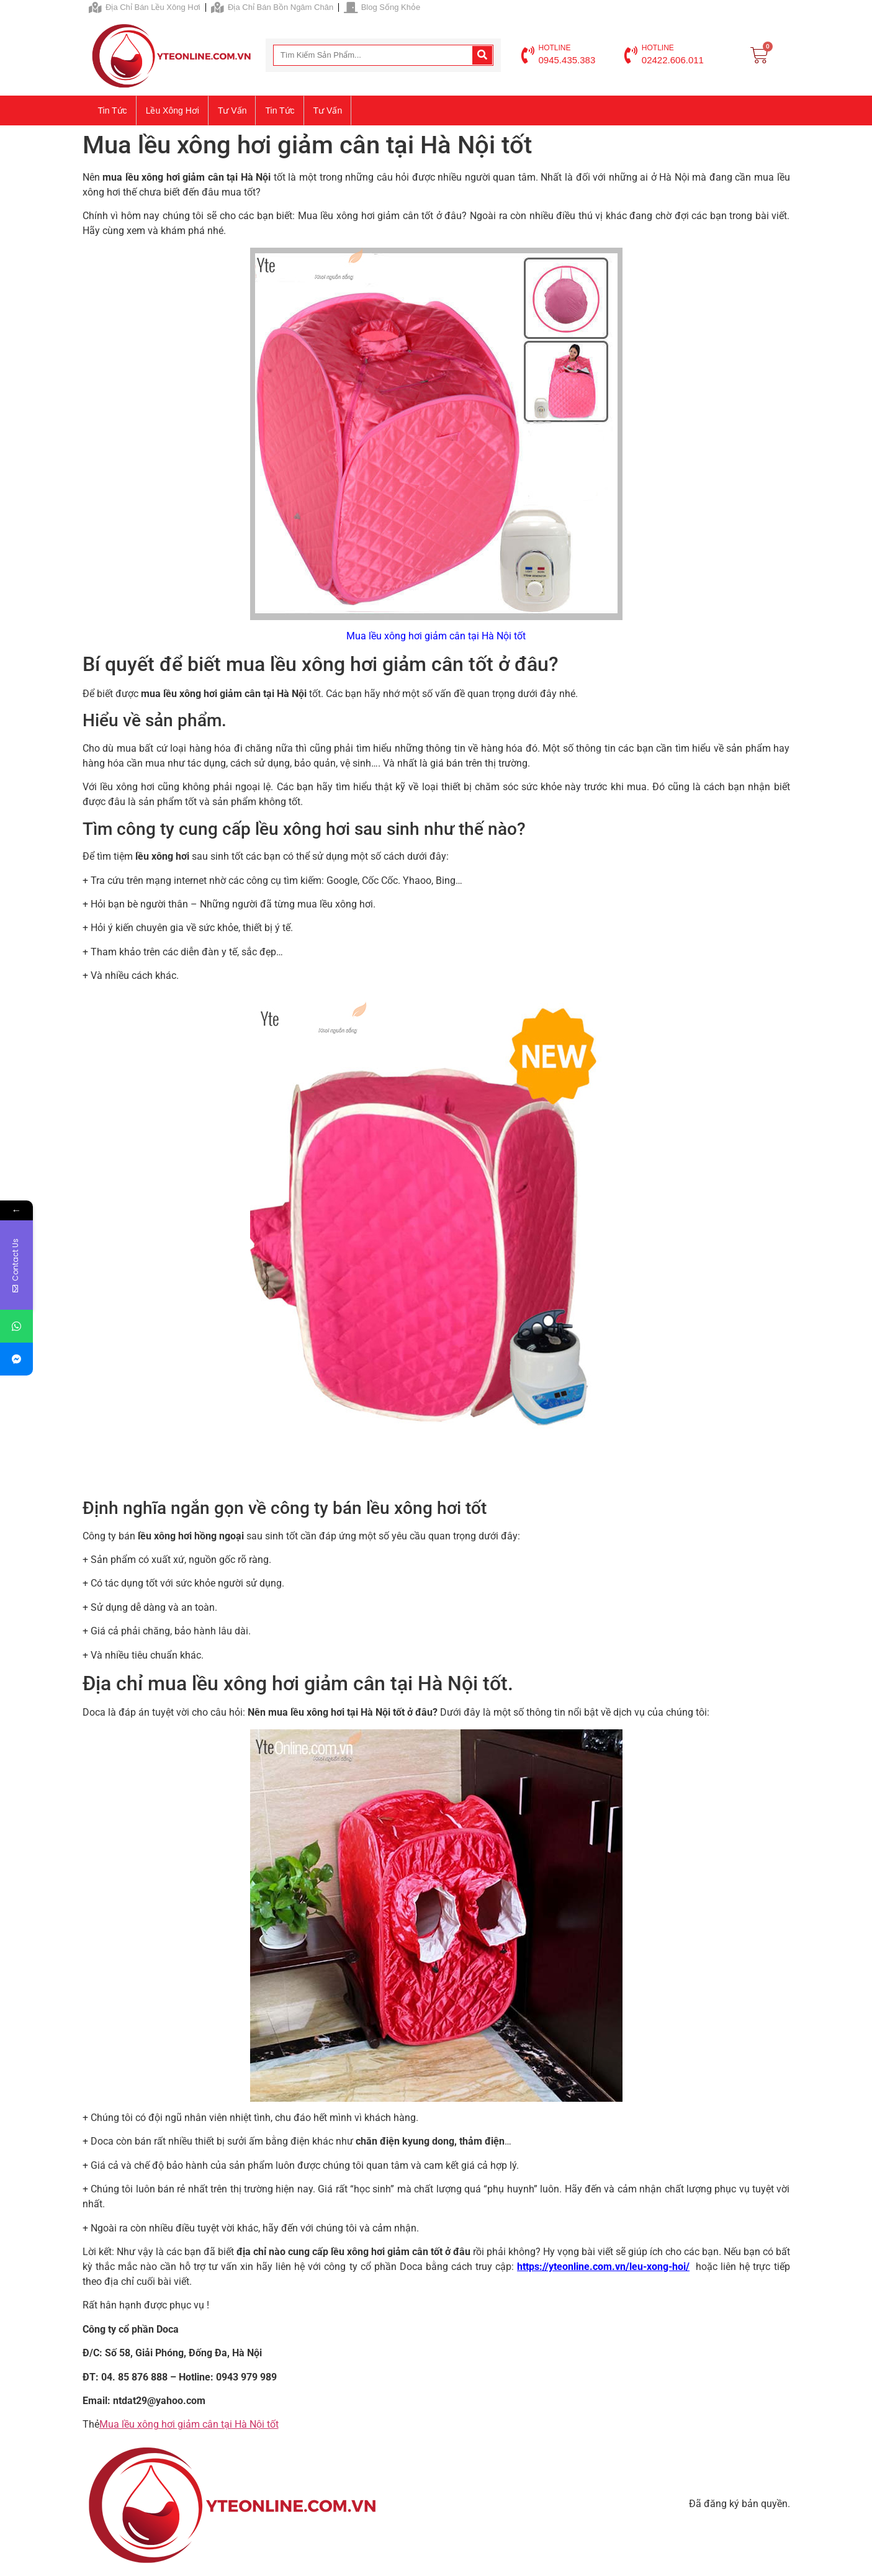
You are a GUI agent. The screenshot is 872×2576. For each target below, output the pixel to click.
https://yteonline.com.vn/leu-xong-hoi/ (603, 2266)
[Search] (482, 55)
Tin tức (112, 110)
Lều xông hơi (172, 110)
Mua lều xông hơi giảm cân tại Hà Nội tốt (189, 2424)
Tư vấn (232, 110)
